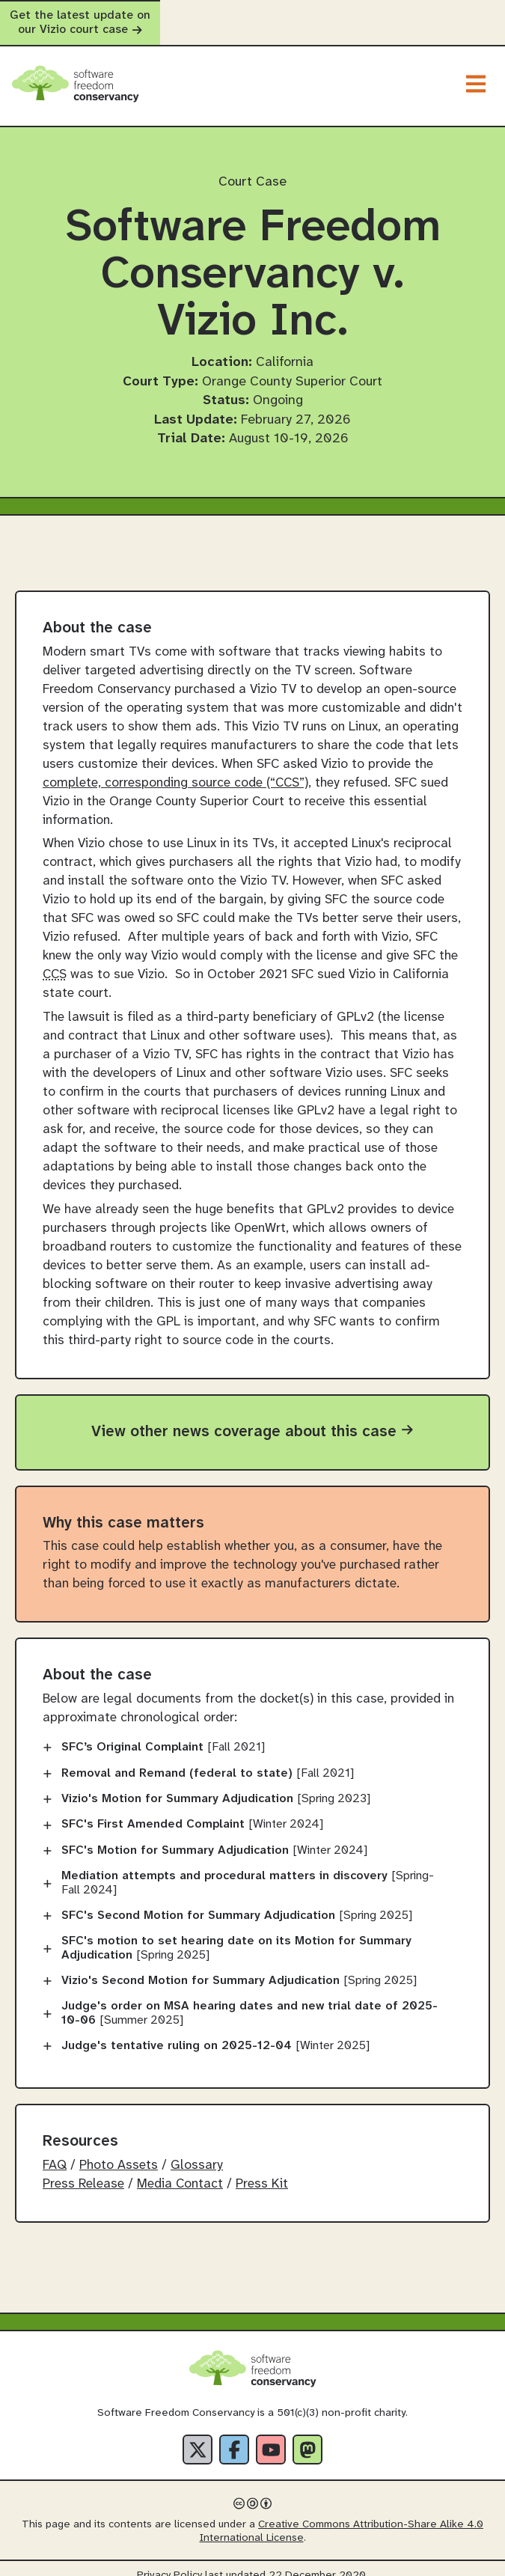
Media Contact (180, 2169)
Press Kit (262, 2169)
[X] (197, 2436)
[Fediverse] (307, 2436)
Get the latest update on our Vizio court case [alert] (252, 16)
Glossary (197, 2151)
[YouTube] (271, 2436)
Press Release (83, 2169)
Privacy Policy (169, 2562)
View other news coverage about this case (252, 1417)
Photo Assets (118, 2151)
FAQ (55, 2151)
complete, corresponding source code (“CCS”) (175, 768)
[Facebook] (234, 2436)
